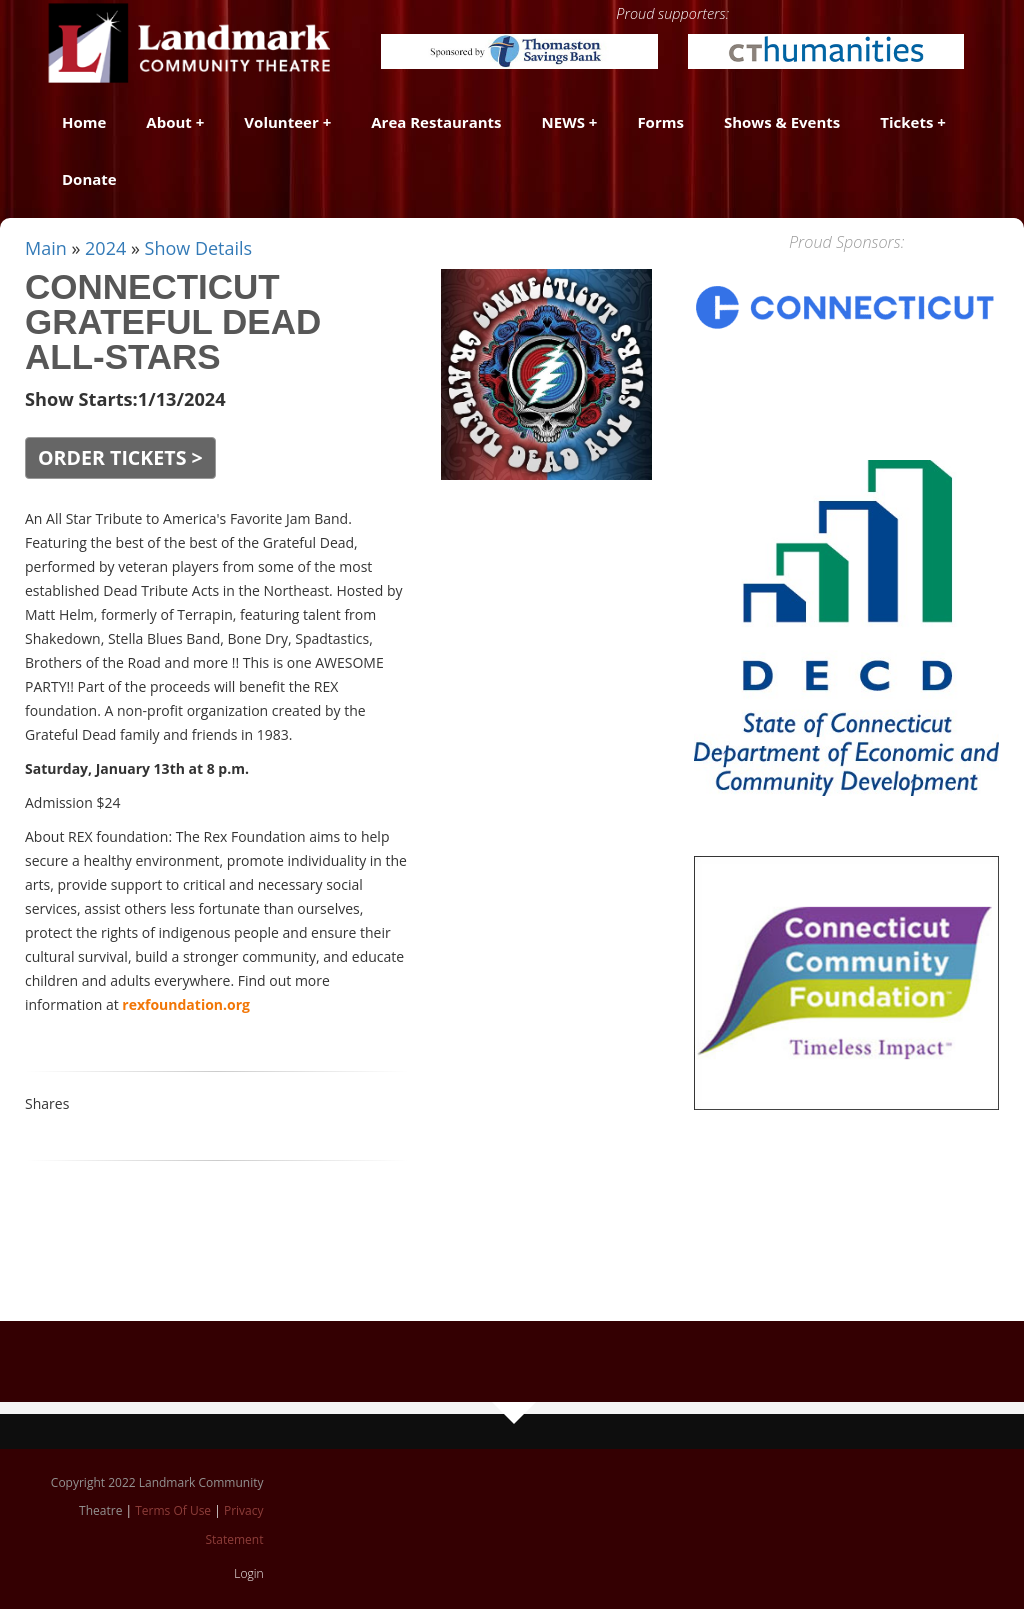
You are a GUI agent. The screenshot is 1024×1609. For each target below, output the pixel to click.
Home (84, 122)
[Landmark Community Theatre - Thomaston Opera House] (190, 42)
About (169, 122)
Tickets (906, 122)
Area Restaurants (436, 122)
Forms (660, 122)
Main (46, 248)
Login (248, 1573)
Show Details (199, 248)
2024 (105, 248)
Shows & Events (782, 122)
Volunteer (281, 122)
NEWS (563, 122)
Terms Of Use (173, 1510)
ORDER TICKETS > (120, 457)
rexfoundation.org (186, 1004)
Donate (89, 179)
